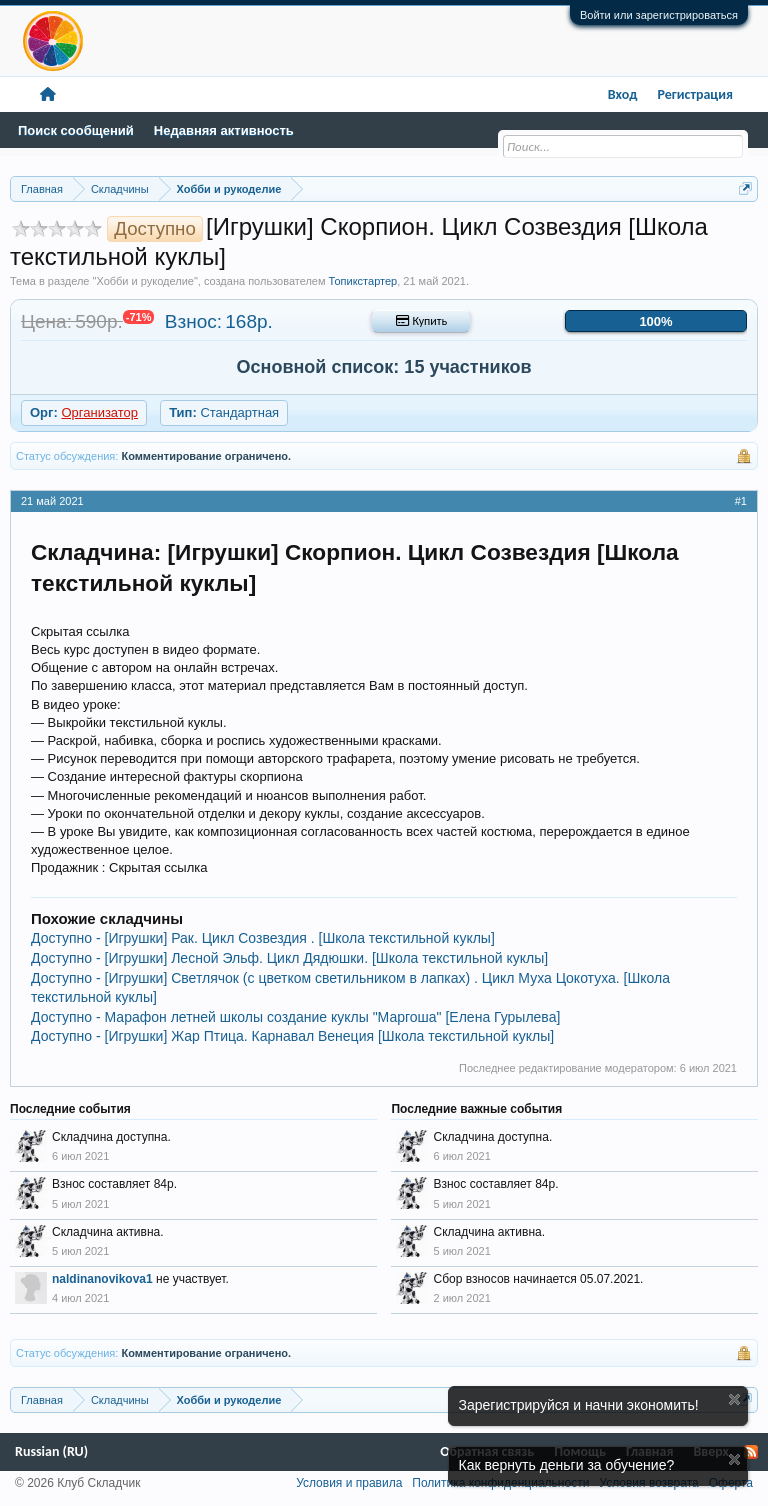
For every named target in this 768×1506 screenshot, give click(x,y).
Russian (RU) (51, 1451)
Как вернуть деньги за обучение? (567, 1465)
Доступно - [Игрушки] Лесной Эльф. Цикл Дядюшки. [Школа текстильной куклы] (289, 958)
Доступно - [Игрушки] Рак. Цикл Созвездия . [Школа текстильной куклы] (263, 938)
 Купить (421, 321)
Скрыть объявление (734, 1399)
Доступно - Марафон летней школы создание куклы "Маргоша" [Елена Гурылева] (295, 1017)
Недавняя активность (224, 130)
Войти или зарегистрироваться (659, 15)
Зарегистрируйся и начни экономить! (579, 1405)
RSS (751, 1452)
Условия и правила (349, 1483)
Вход (623, 94)
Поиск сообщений (76, 130)
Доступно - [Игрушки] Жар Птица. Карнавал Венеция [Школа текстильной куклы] (292, 1036)
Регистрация (695, 94)
